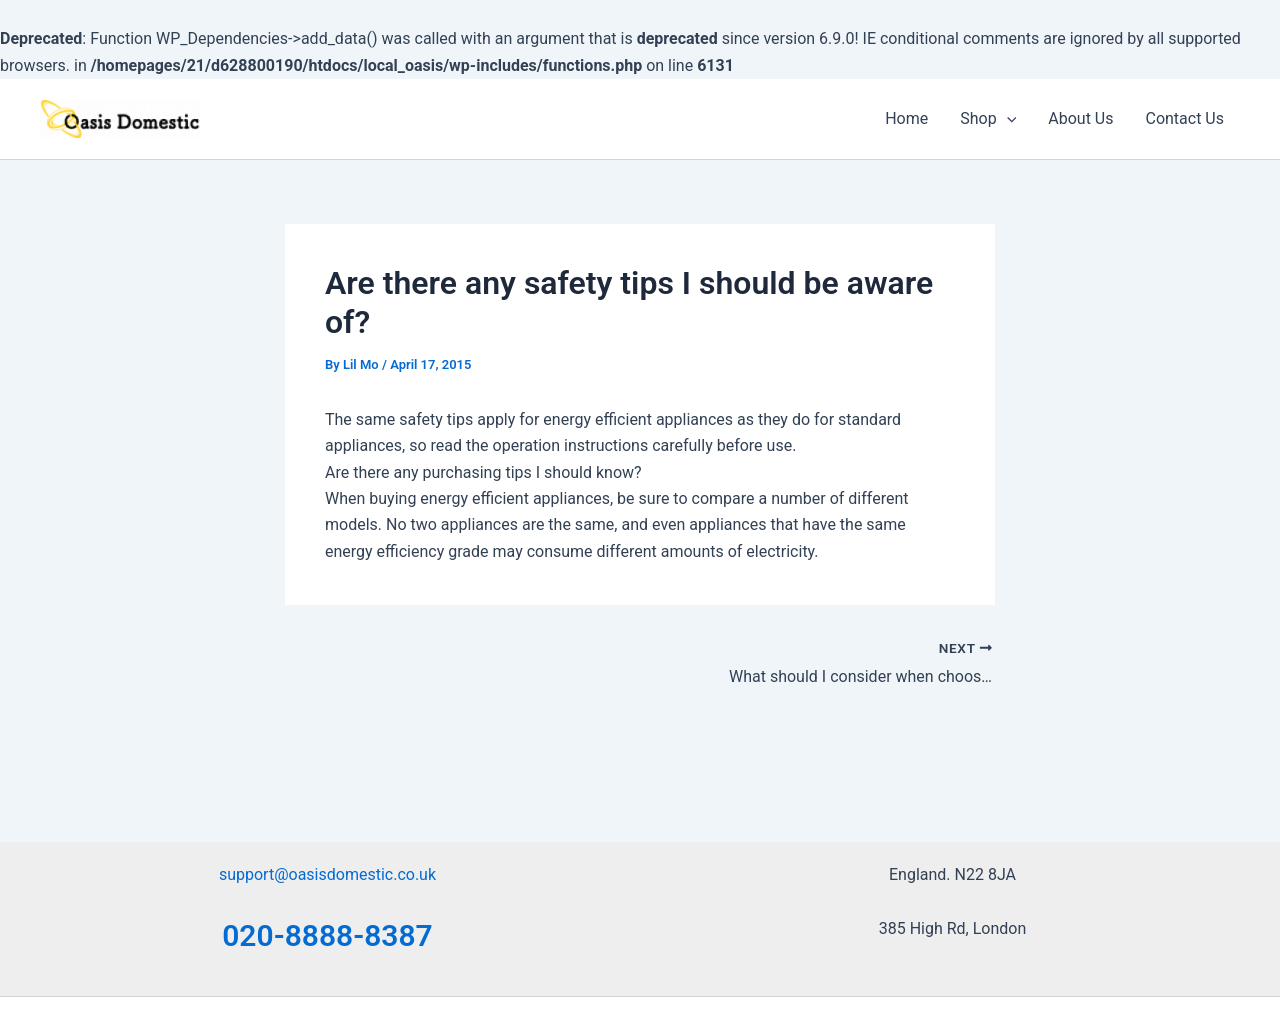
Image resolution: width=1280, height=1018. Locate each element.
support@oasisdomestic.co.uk (327, 874)
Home (906, 118)
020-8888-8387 (327, 935)
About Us (1080, 118)
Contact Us (1184, 118)
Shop (988, 119)
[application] (1007, 119)
